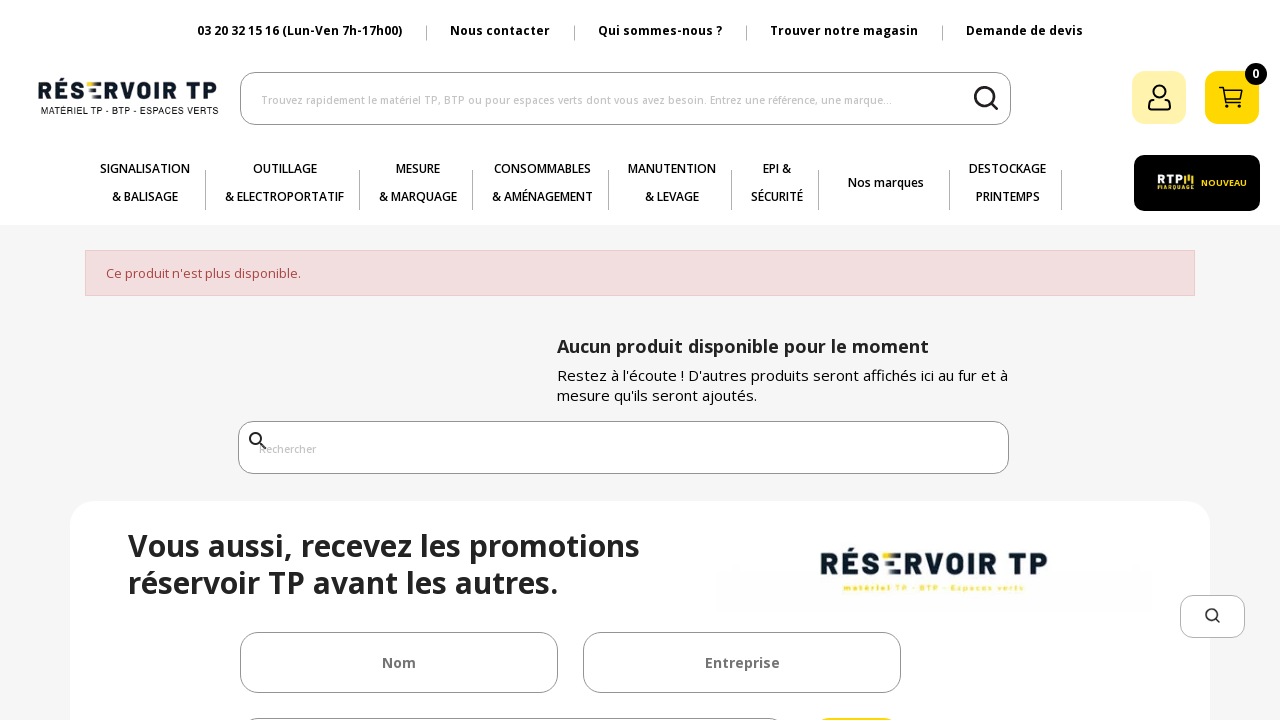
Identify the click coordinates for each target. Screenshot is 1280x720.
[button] (1212, 616)
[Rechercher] (623, 447)
